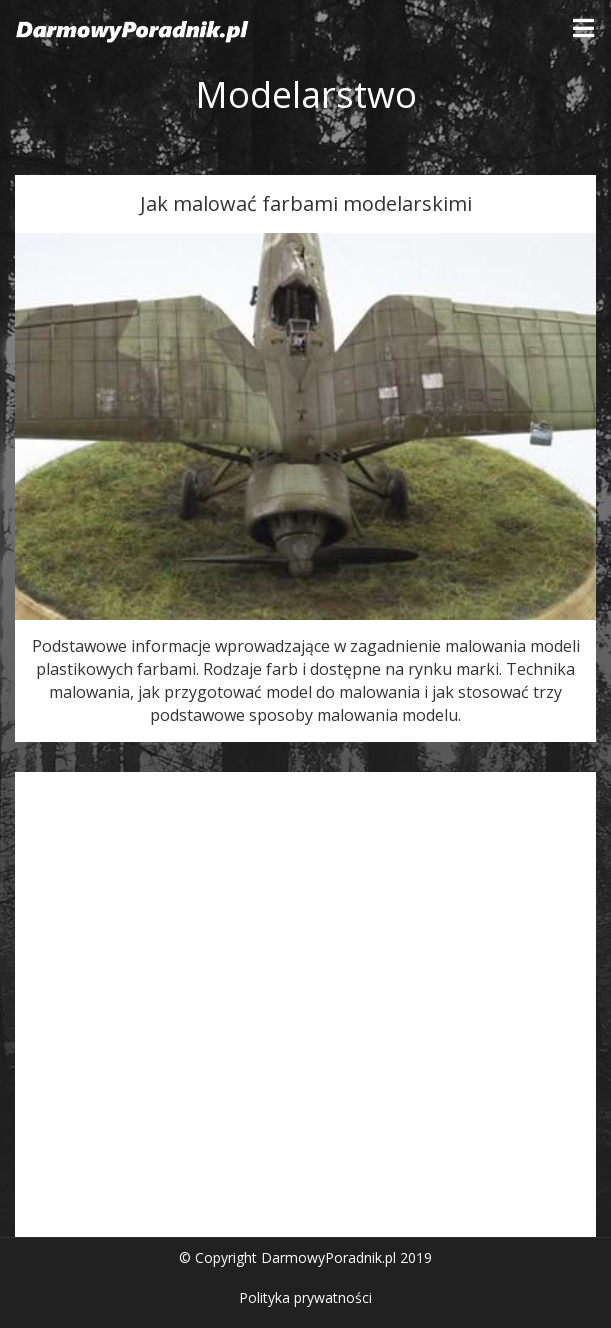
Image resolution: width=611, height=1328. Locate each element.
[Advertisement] (305, 1010)
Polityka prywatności (305, 1297)
